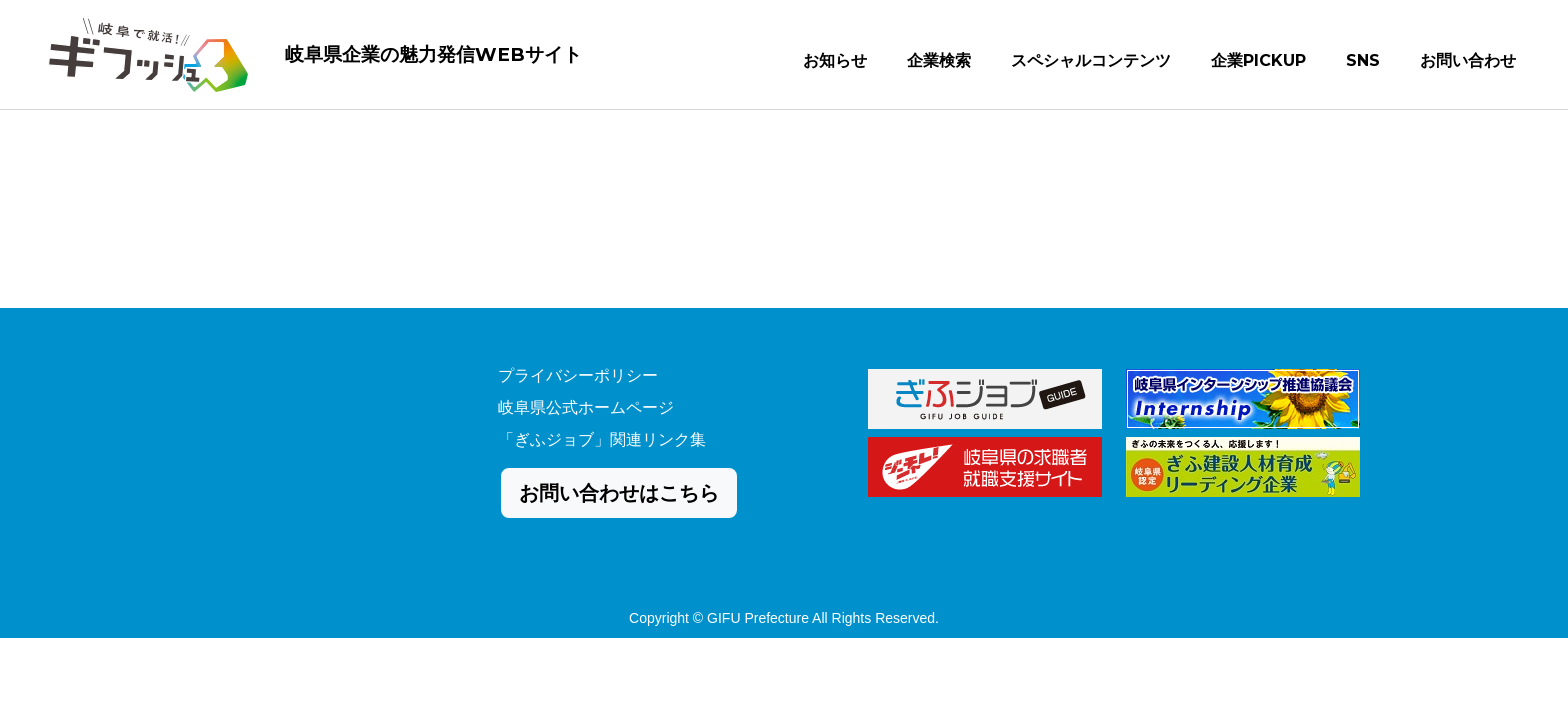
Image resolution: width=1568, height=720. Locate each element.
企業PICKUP (1258, 63)
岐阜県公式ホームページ (586, 407)
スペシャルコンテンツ (1091, 63)
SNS (1363, 63)
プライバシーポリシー (578, 375)
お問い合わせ (1468, 63)
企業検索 (939, 63)
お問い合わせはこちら (619, 493)
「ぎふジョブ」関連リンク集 (602, 439)
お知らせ (835, 63)
